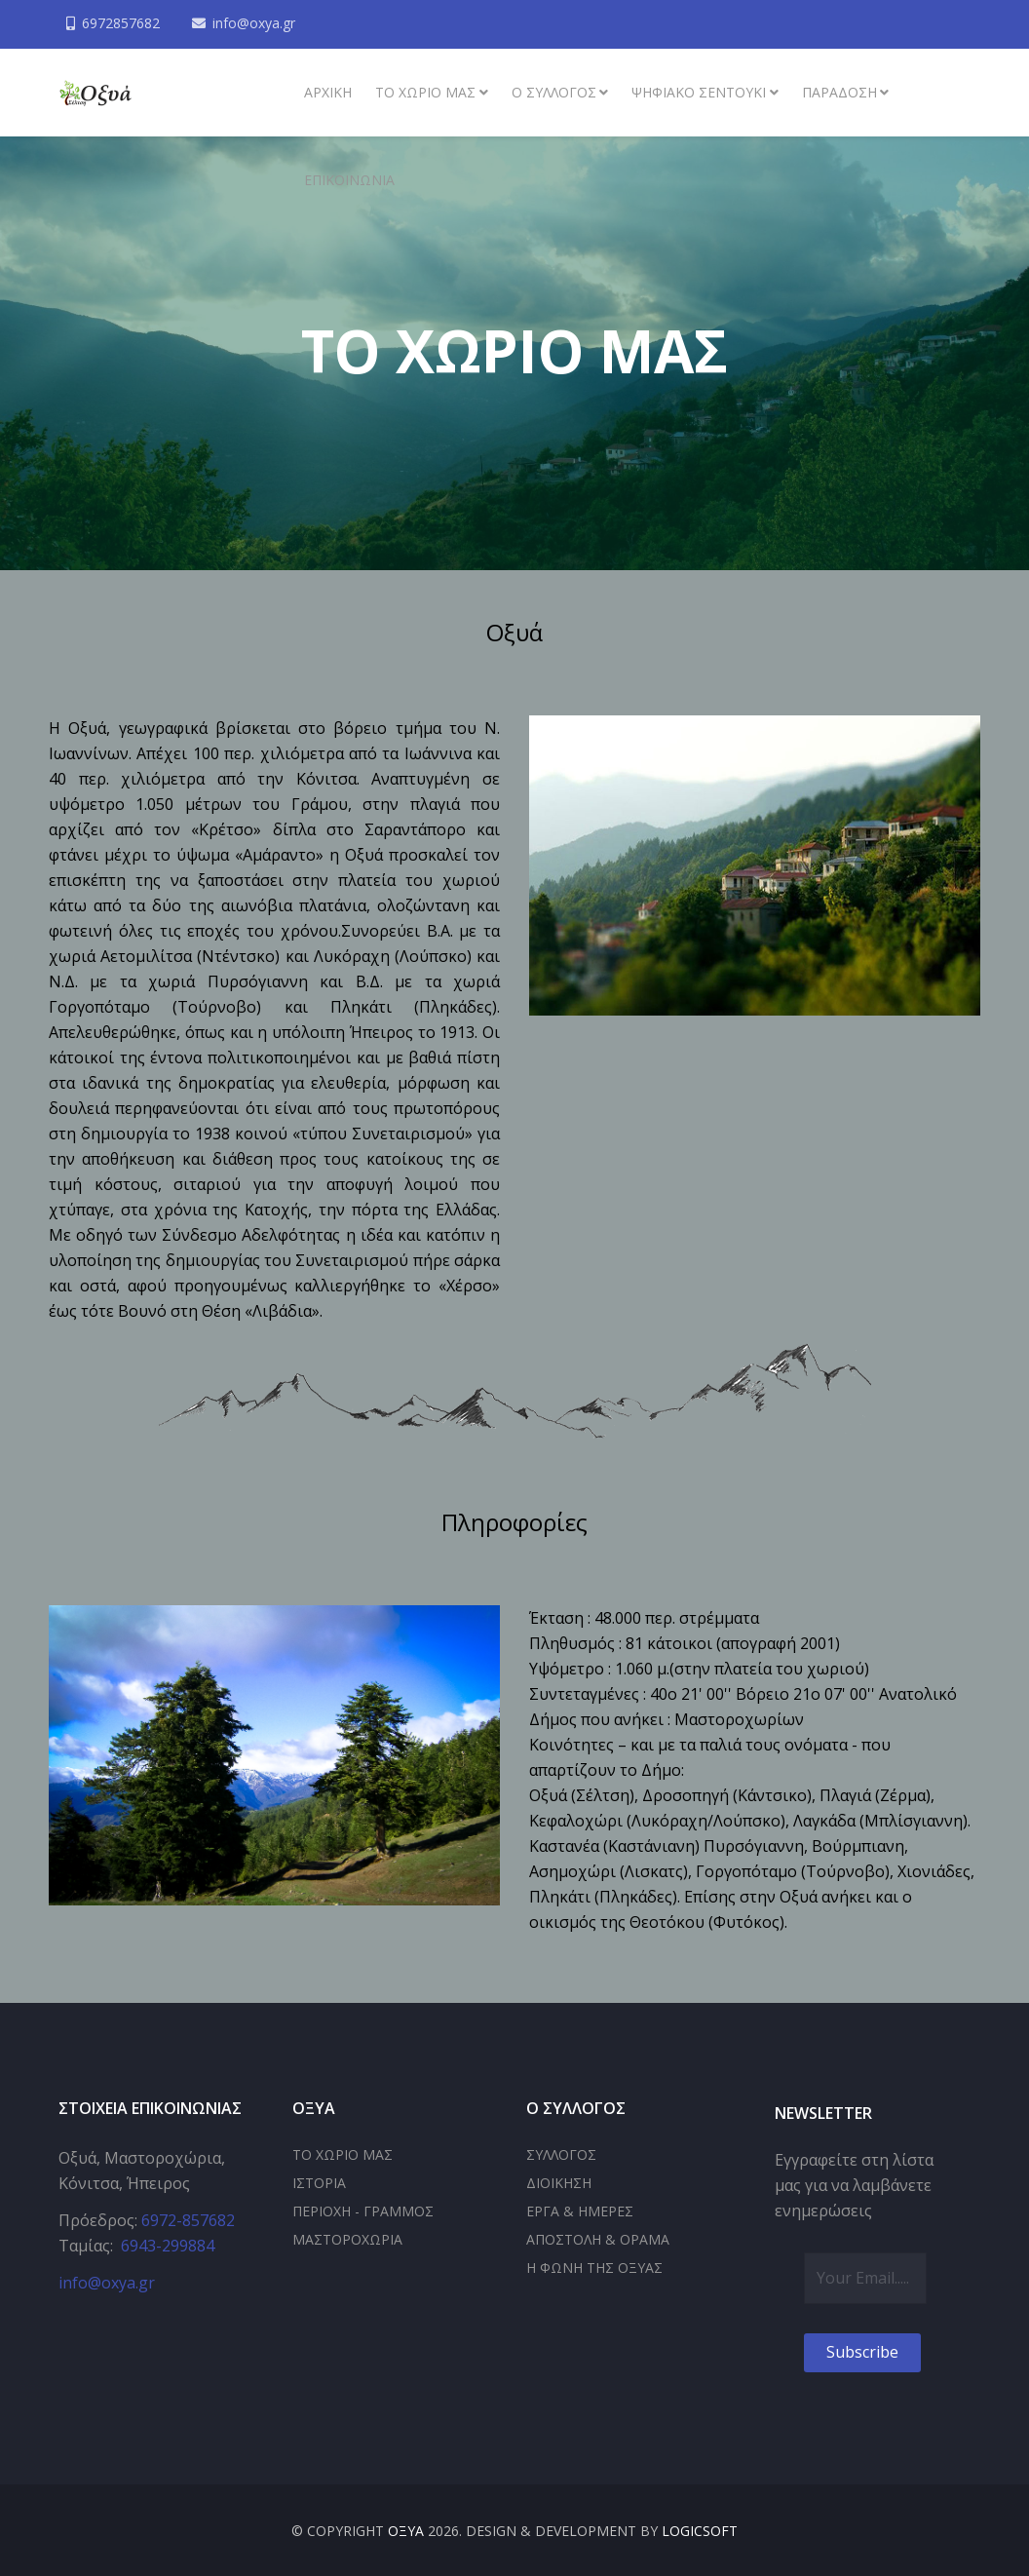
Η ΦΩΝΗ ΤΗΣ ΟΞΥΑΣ (594, 2267)
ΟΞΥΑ (406, 2530)
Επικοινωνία (349, 180)
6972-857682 (188, 2220)
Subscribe (862, 2352)
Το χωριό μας (425, 92)
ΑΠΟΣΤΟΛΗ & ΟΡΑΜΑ (597, 2239)
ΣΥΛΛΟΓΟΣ (561, 2154)
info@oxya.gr (253, 23)
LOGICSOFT (700, 2530)
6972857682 (121, 23)
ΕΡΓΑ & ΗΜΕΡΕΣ (579, 2211)
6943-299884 (167, 2245)
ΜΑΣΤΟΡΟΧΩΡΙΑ (347, 2239)
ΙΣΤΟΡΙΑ (319, 2182)
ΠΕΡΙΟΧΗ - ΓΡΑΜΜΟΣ (363, 2211)
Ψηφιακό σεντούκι (698, 92)
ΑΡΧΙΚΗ (328, 92)
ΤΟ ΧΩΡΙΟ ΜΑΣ (342, 2154)
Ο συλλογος (554, 92)
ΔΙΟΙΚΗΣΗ (558, 2182)
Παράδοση (839, 92)
